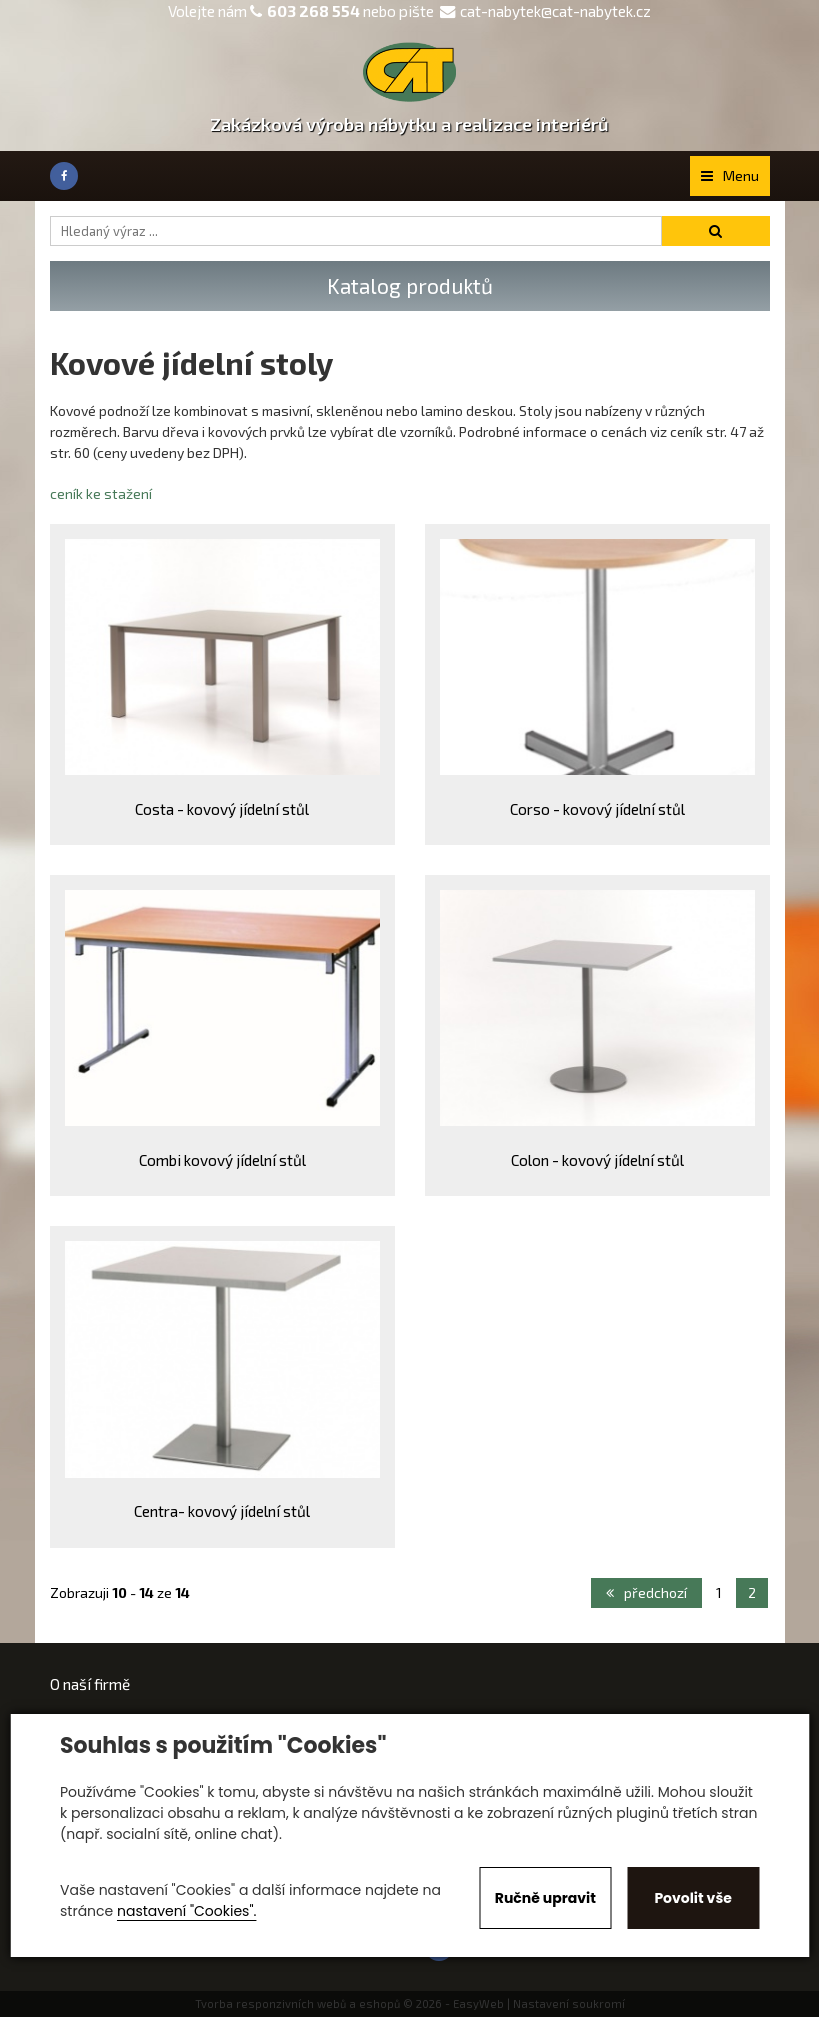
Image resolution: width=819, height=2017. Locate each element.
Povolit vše (692, 1898)
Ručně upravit (545, 1898)
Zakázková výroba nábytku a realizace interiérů (409, 124)
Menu (730, 175)
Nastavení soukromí (569, 2003)
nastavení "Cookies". (186, 1911)
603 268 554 (313, 11)
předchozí (646, 1592)
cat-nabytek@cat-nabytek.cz (545, 11)
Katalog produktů (410, 285)
